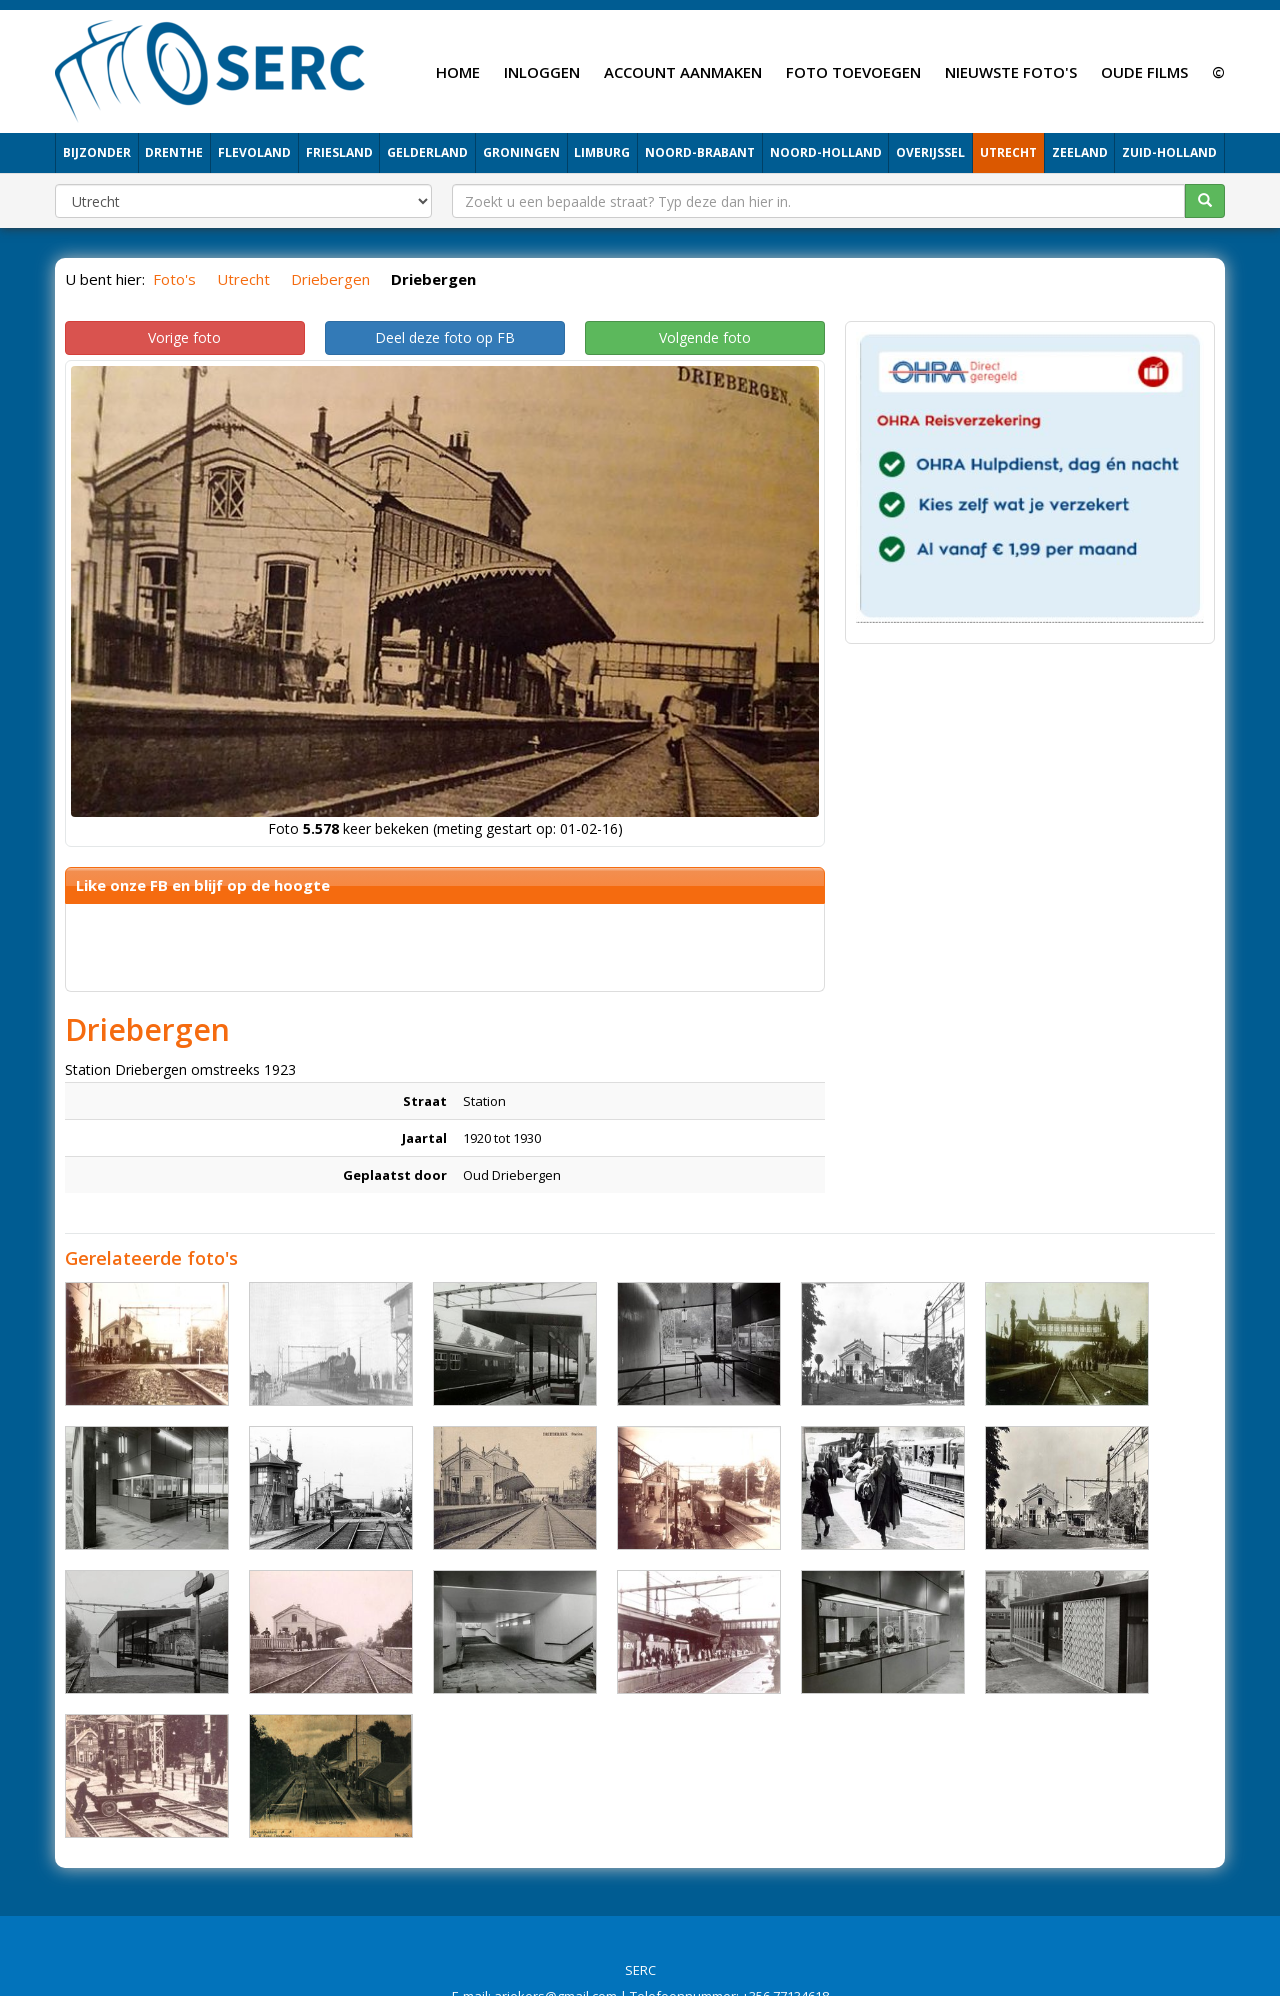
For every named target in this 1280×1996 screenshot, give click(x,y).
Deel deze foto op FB (445, 337)
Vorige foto (184, 337)
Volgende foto (705, 337)
